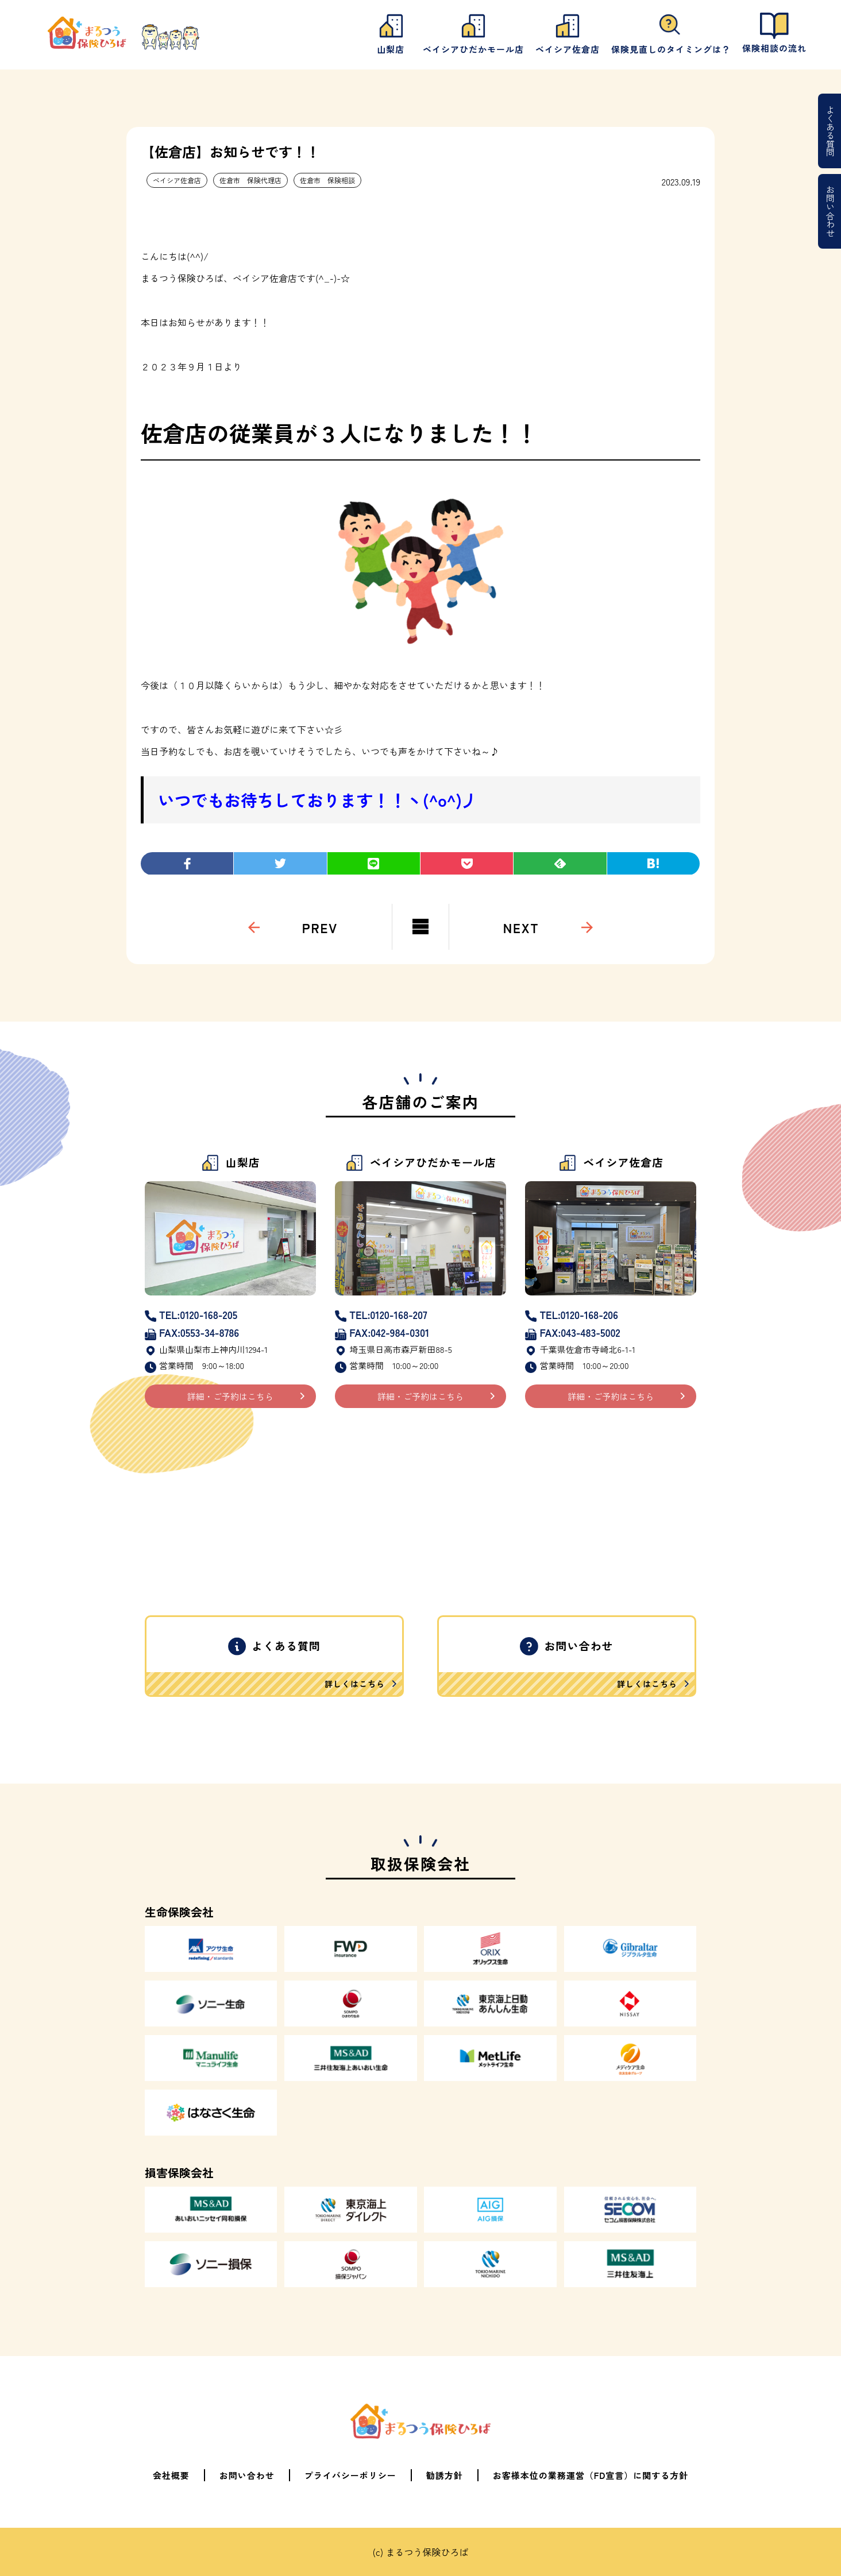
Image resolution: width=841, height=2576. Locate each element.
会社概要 (171, 2475)
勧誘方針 (444, 2475)
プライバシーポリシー (350, 2475)
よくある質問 (830, 131)
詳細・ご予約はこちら (230, 1396)
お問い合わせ (830, 211)
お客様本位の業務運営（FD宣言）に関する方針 (591, 2475)
